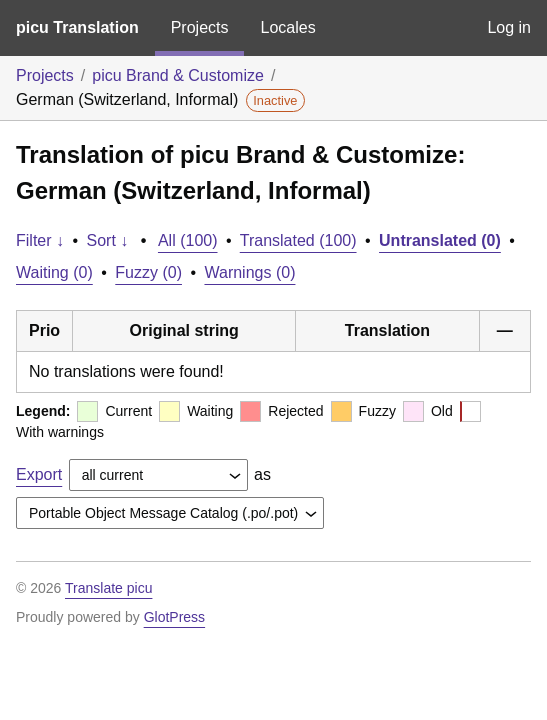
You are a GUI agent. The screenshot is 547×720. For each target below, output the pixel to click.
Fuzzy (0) (148, 272)
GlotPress (174, 617)
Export (39, 474)
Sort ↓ (108, 240)
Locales (287, 27)
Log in (509, 27)
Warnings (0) (249, 272)
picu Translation (77, 27)
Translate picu (108, 588)
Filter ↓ (40, 240)
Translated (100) (298, 240)
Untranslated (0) (440, 240)
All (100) (188, 240)
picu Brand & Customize (178, 75)
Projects (200, 27)
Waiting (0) (54, 272)
